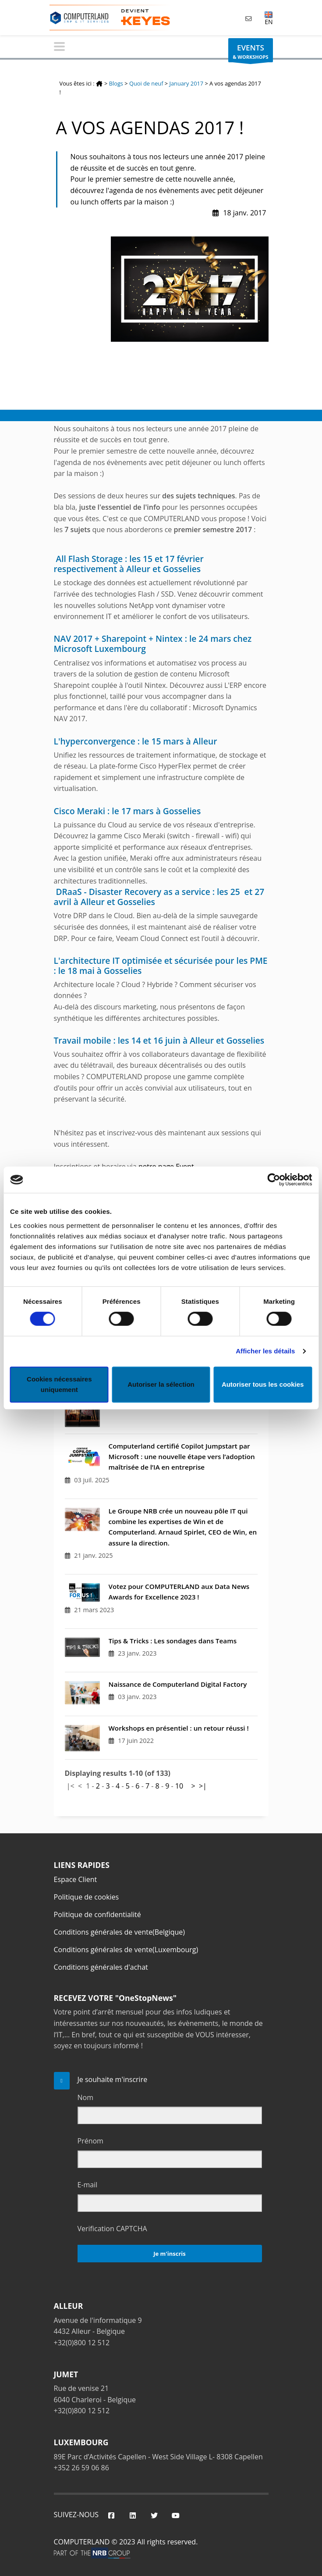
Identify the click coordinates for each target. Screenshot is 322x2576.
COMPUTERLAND (82, 2542)
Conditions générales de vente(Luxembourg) (126, 1949)
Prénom (90, 2141)
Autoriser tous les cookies (263, 1384)
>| (203, 1786)
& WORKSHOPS (250, 52)
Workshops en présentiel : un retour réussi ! (179, 1728)
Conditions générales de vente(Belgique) (119, 1932)
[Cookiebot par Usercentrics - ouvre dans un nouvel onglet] (273, 1179)
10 (179, 1786)
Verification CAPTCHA (112, 2228)
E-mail (88, 2185)
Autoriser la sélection (161, 1384)
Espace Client (75, 1879)
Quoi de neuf (146, 83)
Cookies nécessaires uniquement (59, 1384)
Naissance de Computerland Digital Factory (178, 1684)
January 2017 (187, 83)
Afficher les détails (265, 1351)
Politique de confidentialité (97, 1914)
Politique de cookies (86, 1897)
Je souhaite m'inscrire (113, 2079)
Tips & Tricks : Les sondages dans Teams (173, 1640)
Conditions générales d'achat (101, 1967)
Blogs (116, 83)
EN (268, 18)
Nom (85, 2097)
